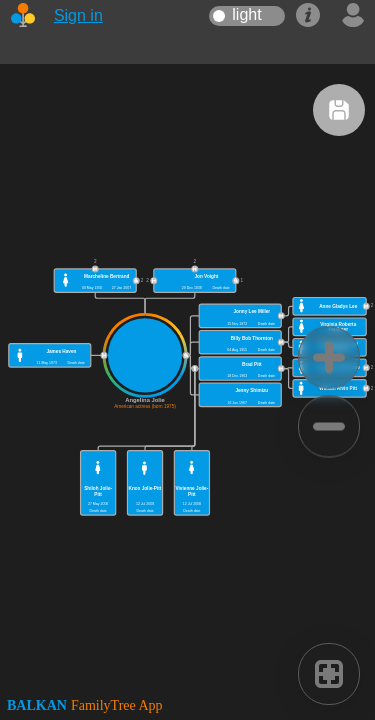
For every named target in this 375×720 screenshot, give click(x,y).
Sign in (78, 15)
